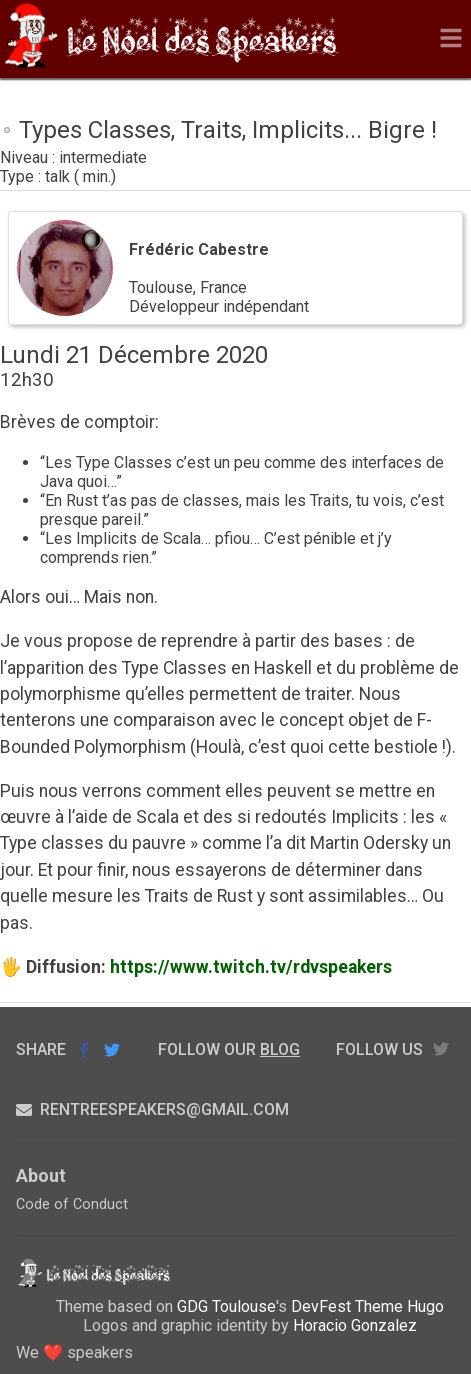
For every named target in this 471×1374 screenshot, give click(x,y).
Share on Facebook (84, 1050)
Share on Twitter (112, 1049)
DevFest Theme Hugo (367, 1306)
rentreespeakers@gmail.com (152, 1109)
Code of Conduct (72, 1204)
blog (280, 1049)
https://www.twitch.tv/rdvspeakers (251, 967)
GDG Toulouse (226, 1306)
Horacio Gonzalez (355, 1325)
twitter (441, 1049)
